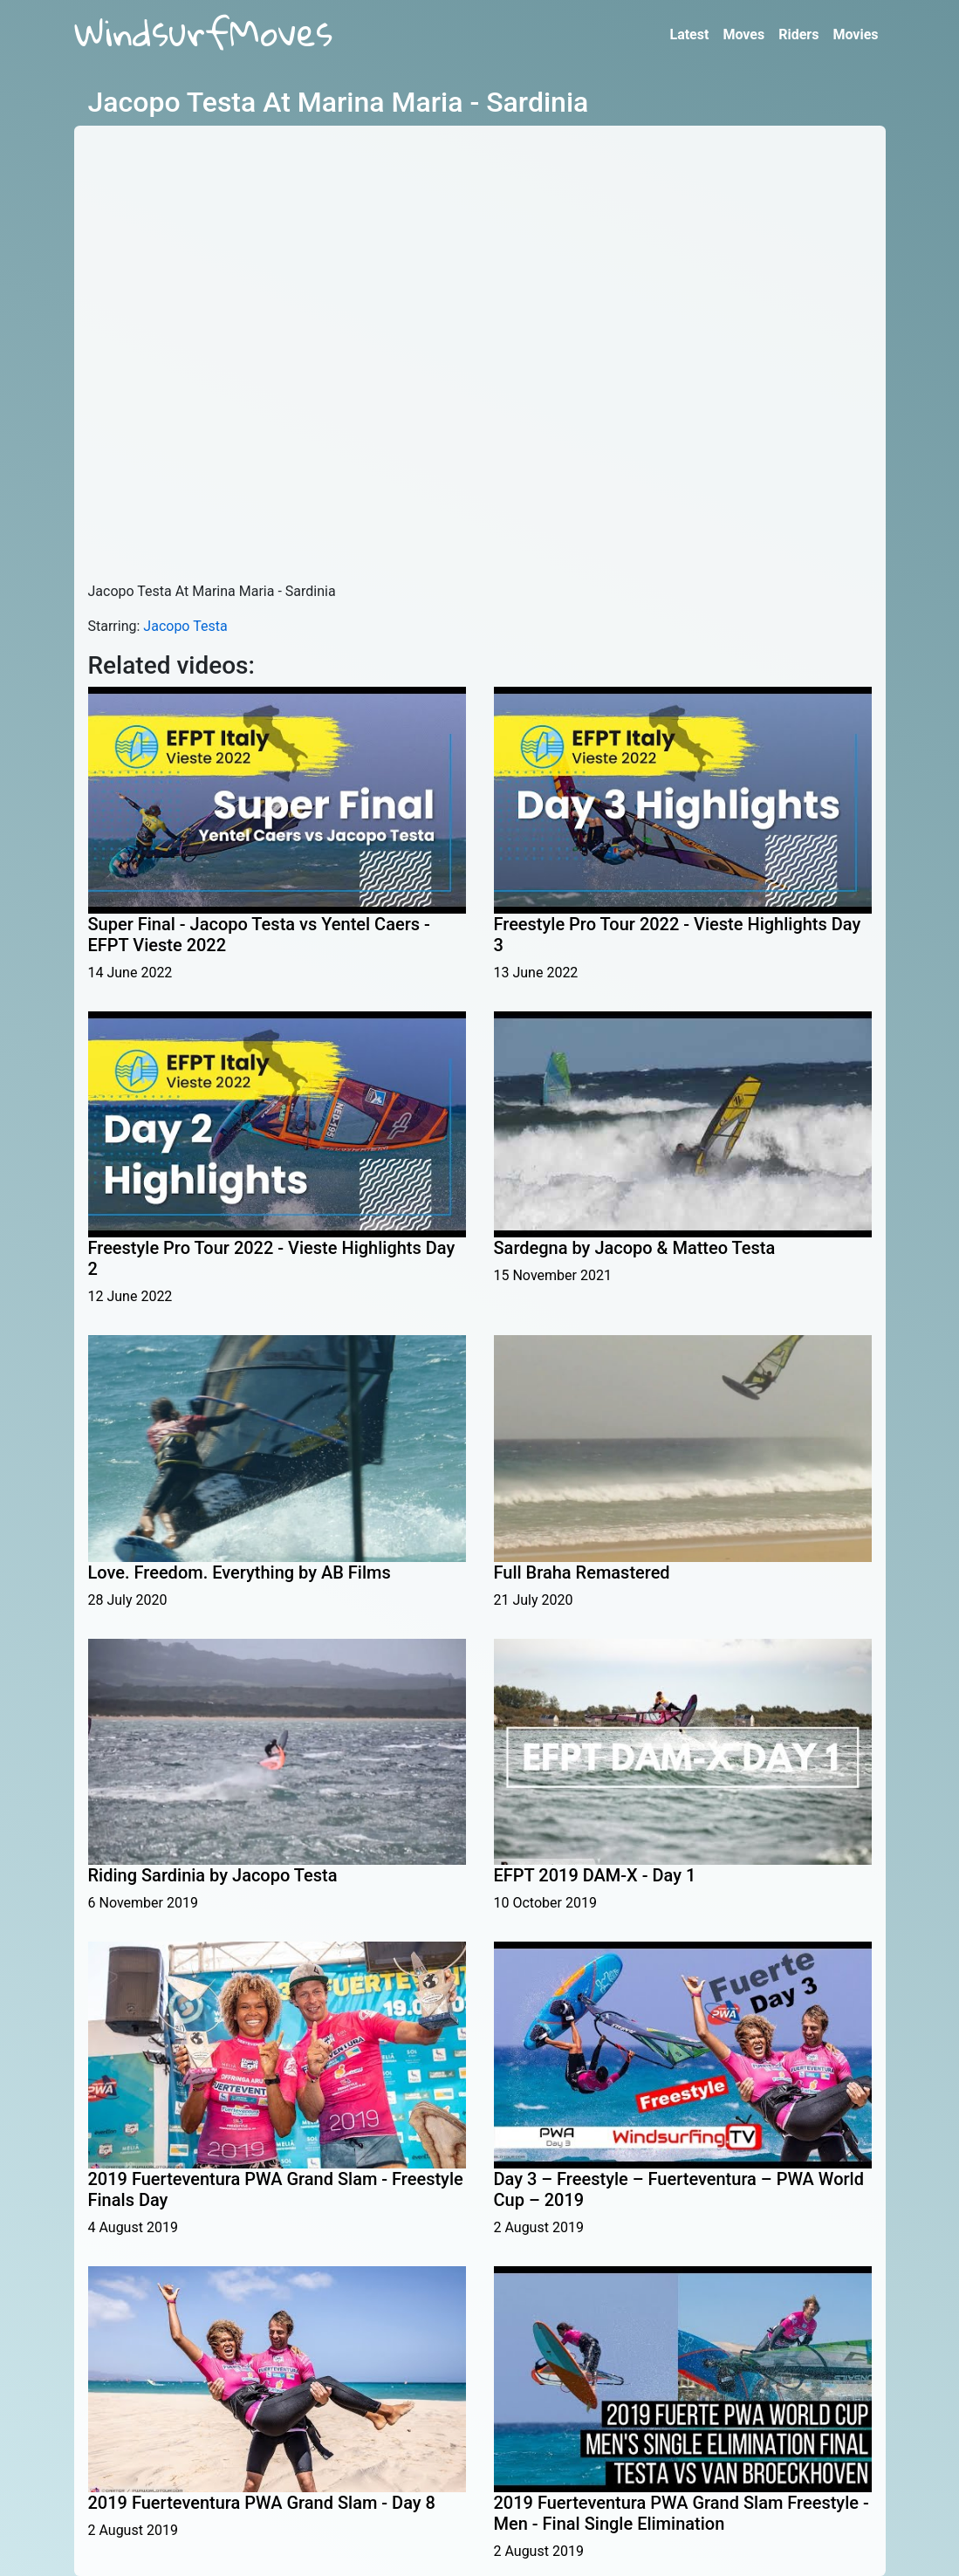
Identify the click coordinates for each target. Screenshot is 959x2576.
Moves (743, 34)
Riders (798, 34)
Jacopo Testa (185, 626)
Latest (689, 34)
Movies (855, 34)
